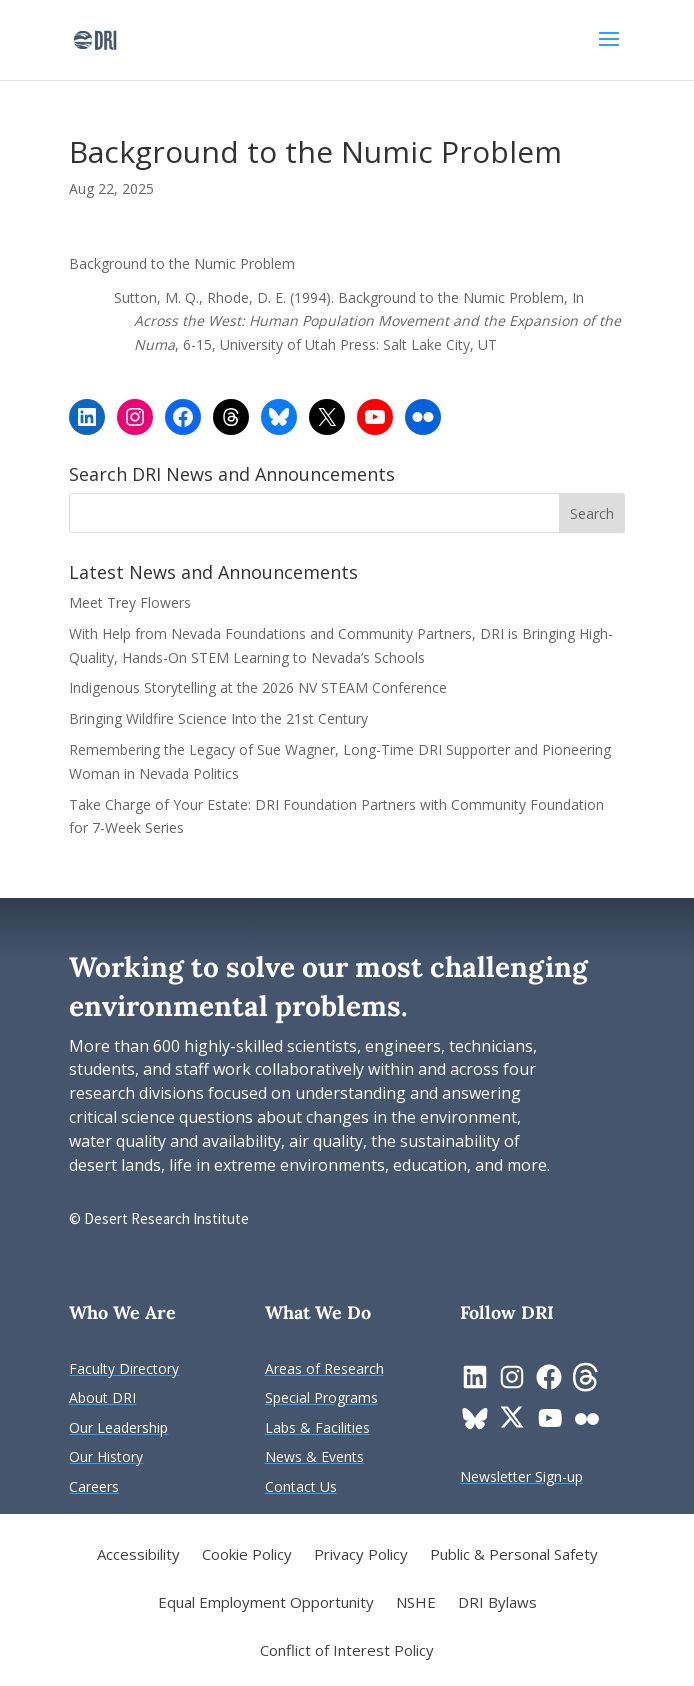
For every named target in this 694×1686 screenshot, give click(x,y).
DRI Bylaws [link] (497, 1603)
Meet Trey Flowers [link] (130, 602)
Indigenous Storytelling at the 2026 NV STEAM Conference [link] (258, 687)
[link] (94, 38)
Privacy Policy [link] (361, 1555)
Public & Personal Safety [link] (514, 1555)
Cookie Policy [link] (247, 1555)
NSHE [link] (416, 1603)
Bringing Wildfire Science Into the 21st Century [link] (220, 718)
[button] (609, 52)
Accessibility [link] (138, 1555)
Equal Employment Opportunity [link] (266, 1603)
